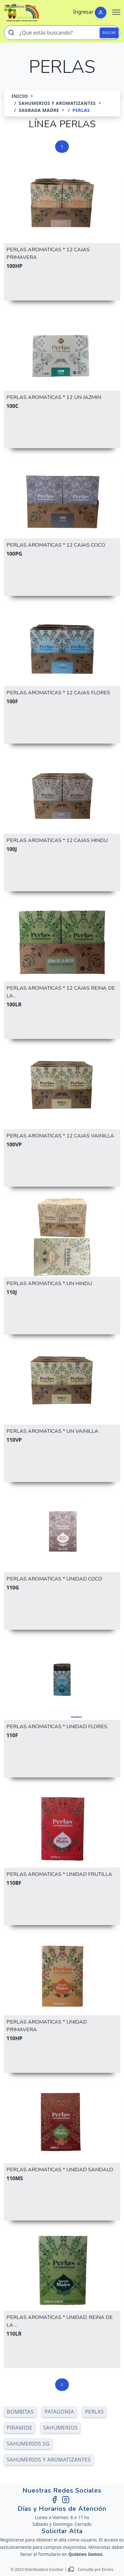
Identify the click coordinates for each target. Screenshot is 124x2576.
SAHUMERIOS (60, 2427)
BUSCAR (109, 32)
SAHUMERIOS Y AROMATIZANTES (57, 103)
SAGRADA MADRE (39, 110)
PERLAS (94, 2411)
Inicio (20, 96)
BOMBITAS (20, 2411)
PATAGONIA (59, 2411)
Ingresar (83, 11)
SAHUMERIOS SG (28, 2443)
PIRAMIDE (19, 2427)
